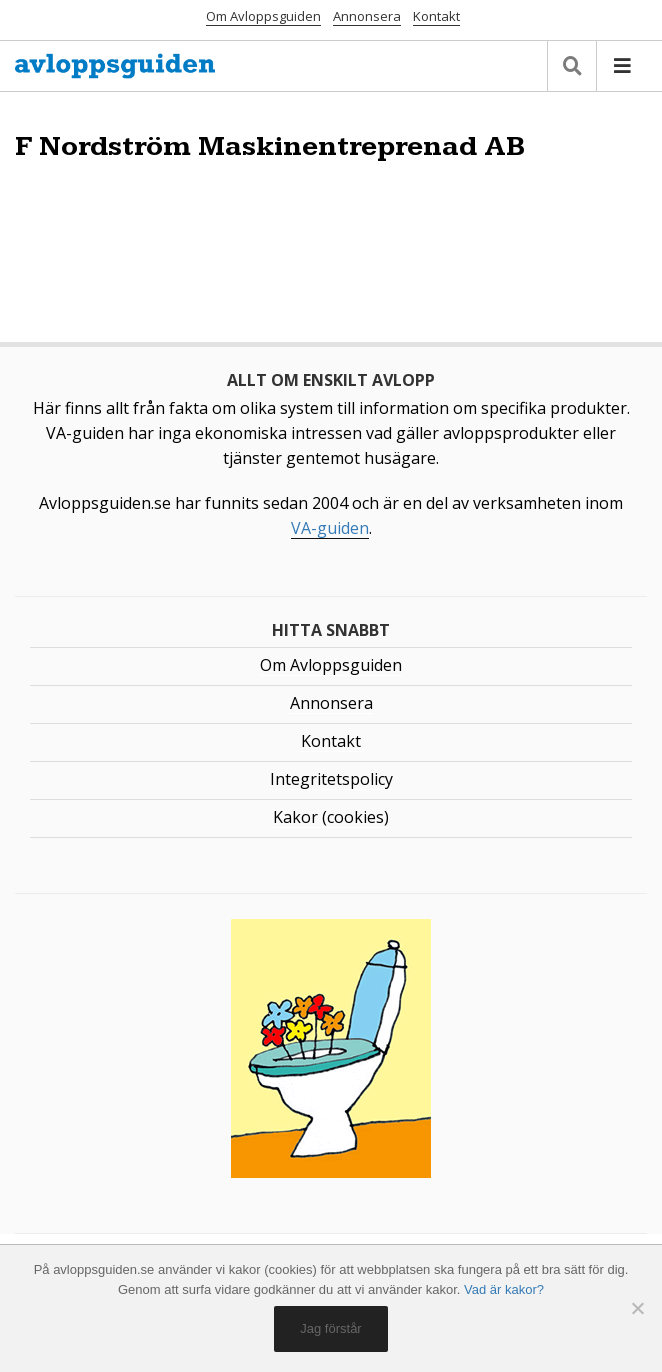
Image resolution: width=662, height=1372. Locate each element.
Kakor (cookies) (331, 817)
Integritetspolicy (331, 779)
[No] (637, 1308)
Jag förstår (330, 1328)
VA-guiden (330, 528)
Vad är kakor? (504, 1289)
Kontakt (436, 16)
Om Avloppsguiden (263, 16)
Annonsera (367, 16)
